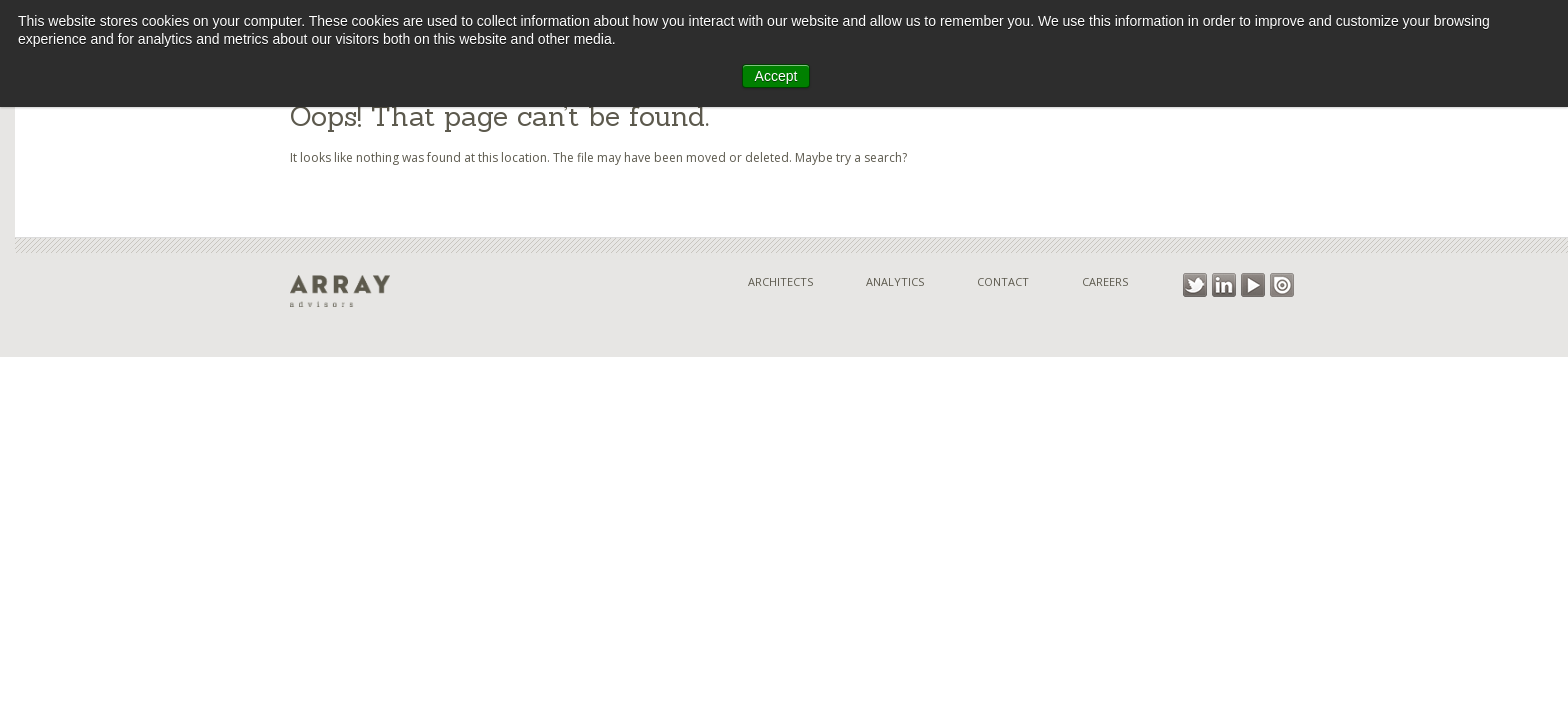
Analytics (895, 281)
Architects (780, 281)
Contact (1003, 281)
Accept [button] (776, 76)
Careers (1105, 281)
